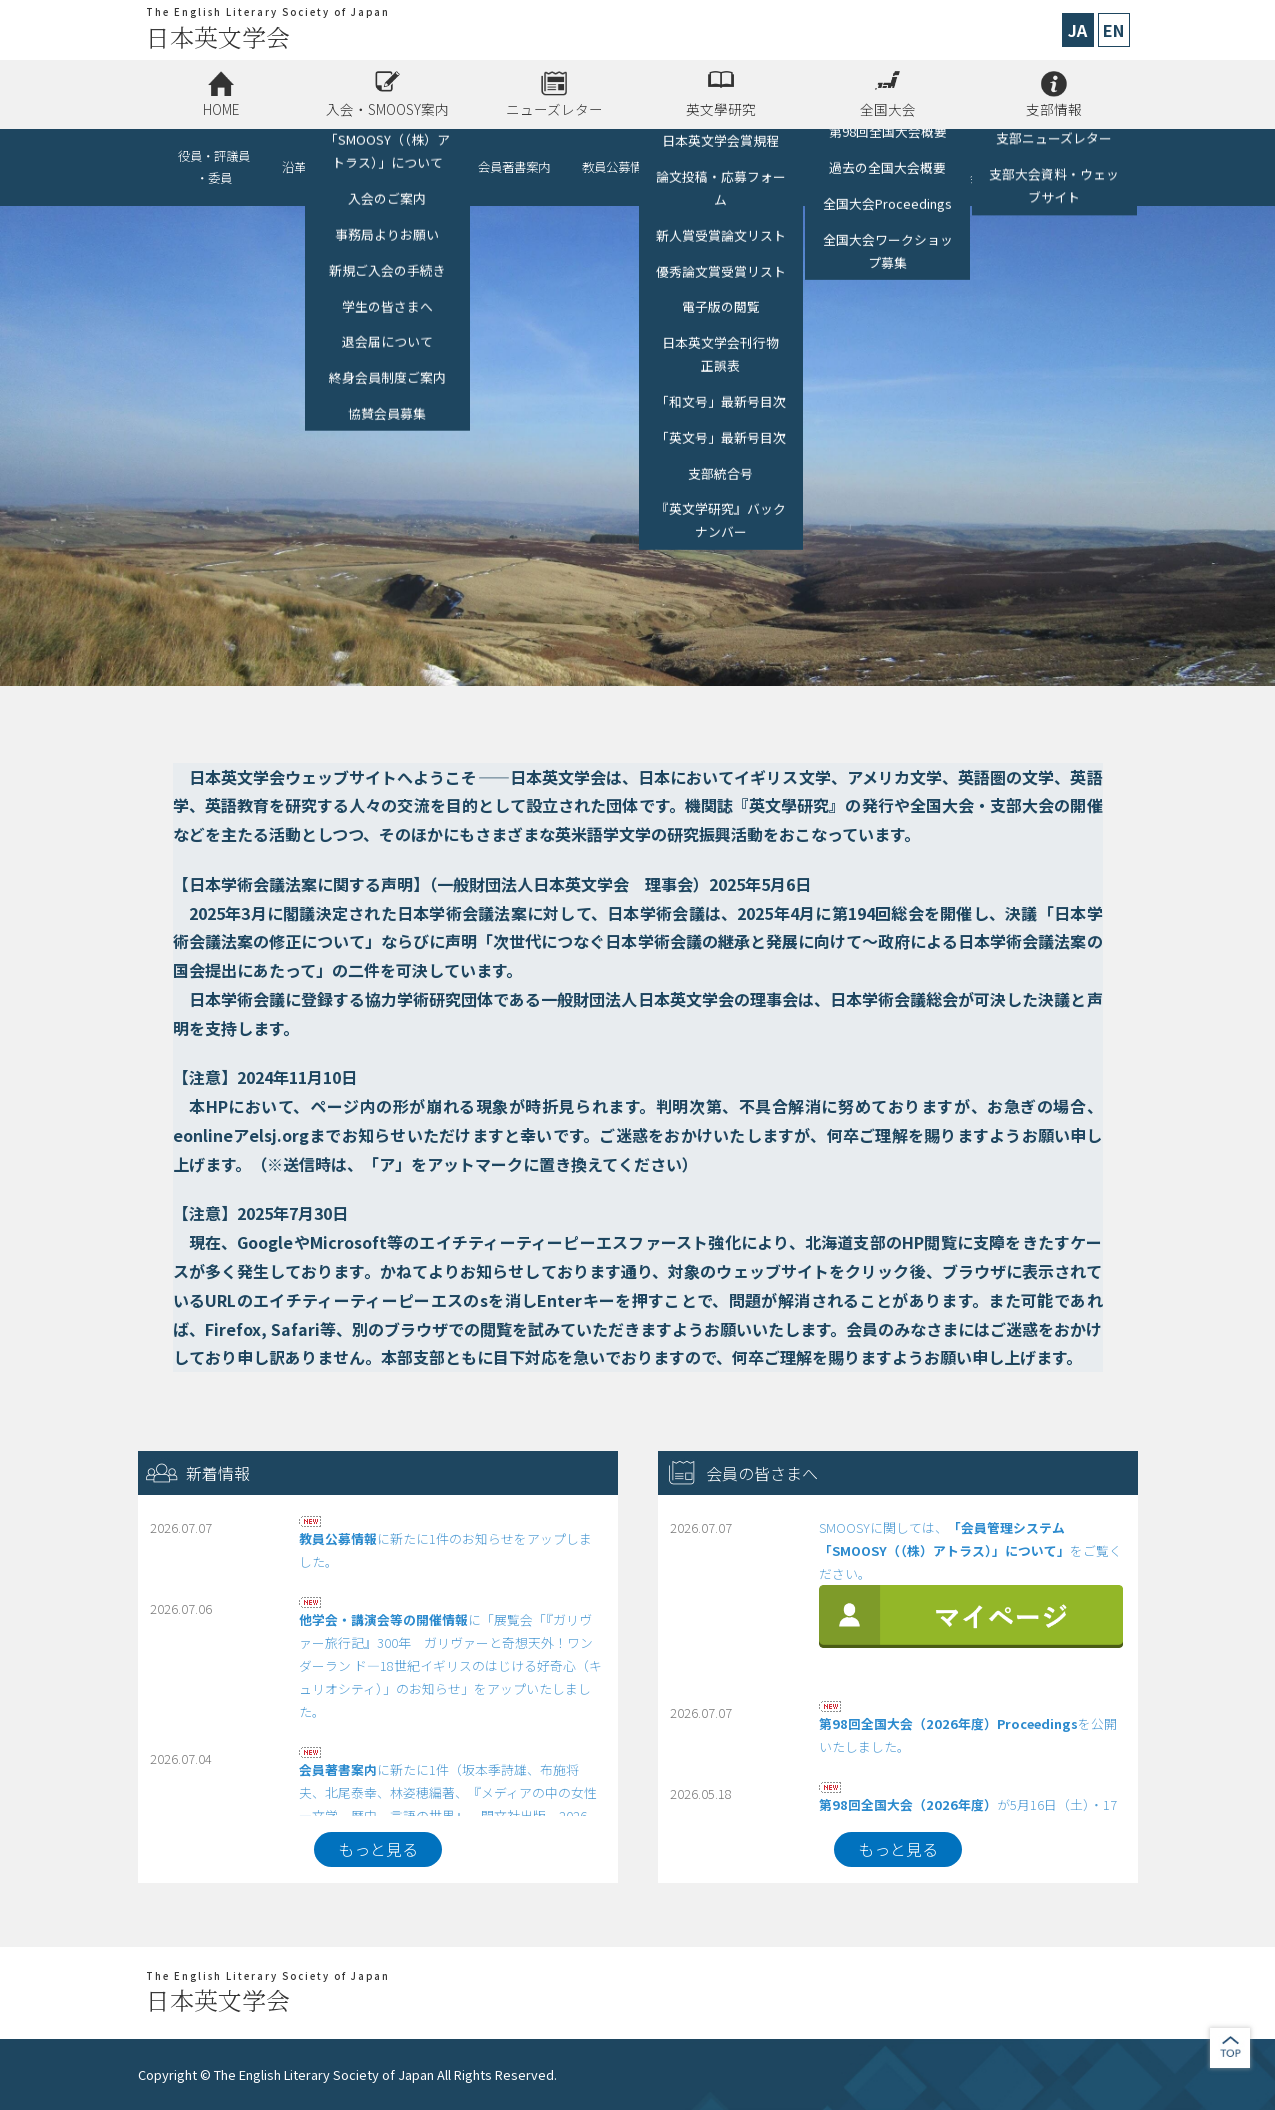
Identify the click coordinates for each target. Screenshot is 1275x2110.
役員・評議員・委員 (214, 167)
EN (1113, 30)
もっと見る (378, 1849)
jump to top (1230, 2048)
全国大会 (888, 109)
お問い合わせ (1062, 167)
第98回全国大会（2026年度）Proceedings (948, 1723)
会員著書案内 (514, 167)
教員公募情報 (618, 167)
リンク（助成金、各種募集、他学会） (910, 167)
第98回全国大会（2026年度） (908, 1804)
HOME (221, 109)
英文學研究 (721, 109)
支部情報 (1054, 109)
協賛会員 (422, 167)
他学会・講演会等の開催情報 (740, 167)
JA (1077, 30)
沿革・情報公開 (324, 167)
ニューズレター (554, 109)
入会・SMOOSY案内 (387, 109)
